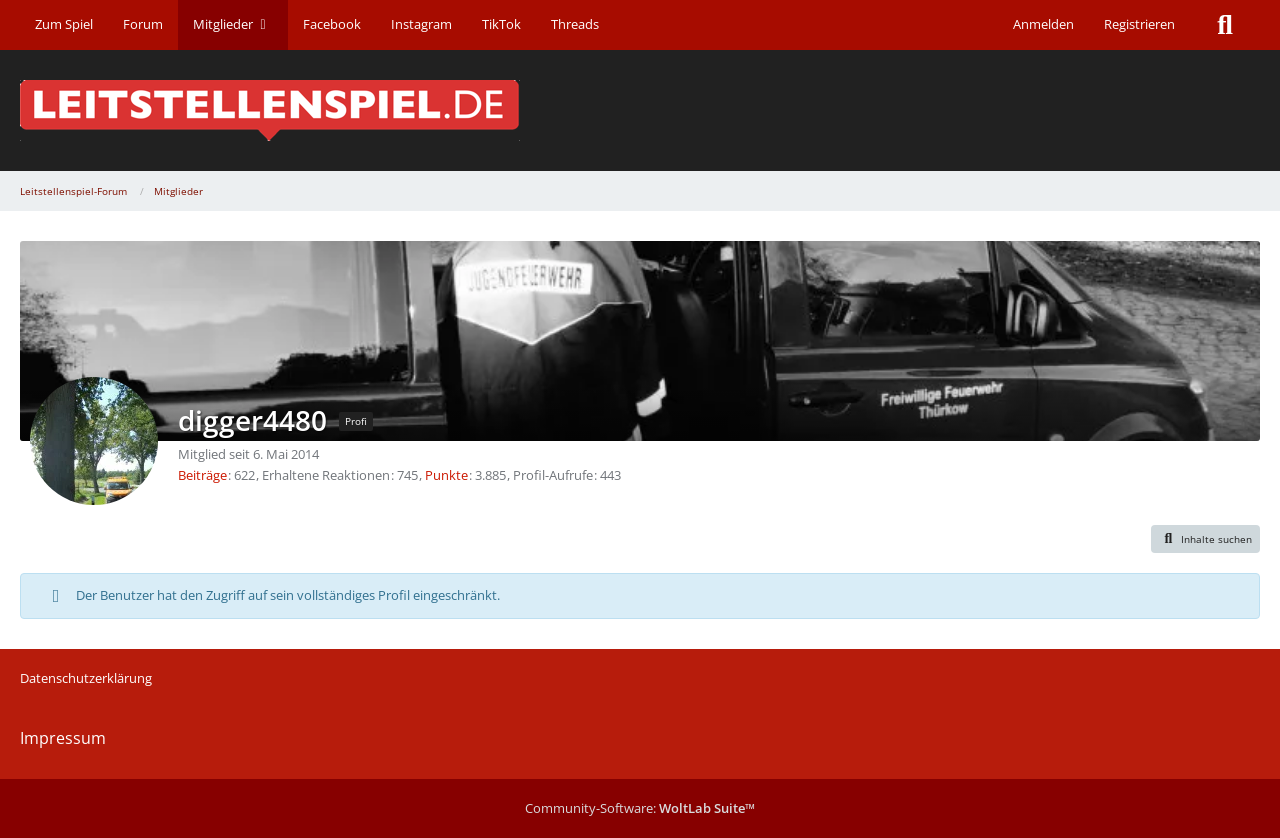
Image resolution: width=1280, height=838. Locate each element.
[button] (1206, 539)
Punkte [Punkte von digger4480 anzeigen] (446, 475)
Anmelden (1043, 24)
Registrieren (1139, 24)
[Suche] (1225, 25)
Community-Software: (640, 808)
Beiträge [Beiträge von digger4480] (202, 475)
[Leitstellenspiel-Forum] (640, 110)
